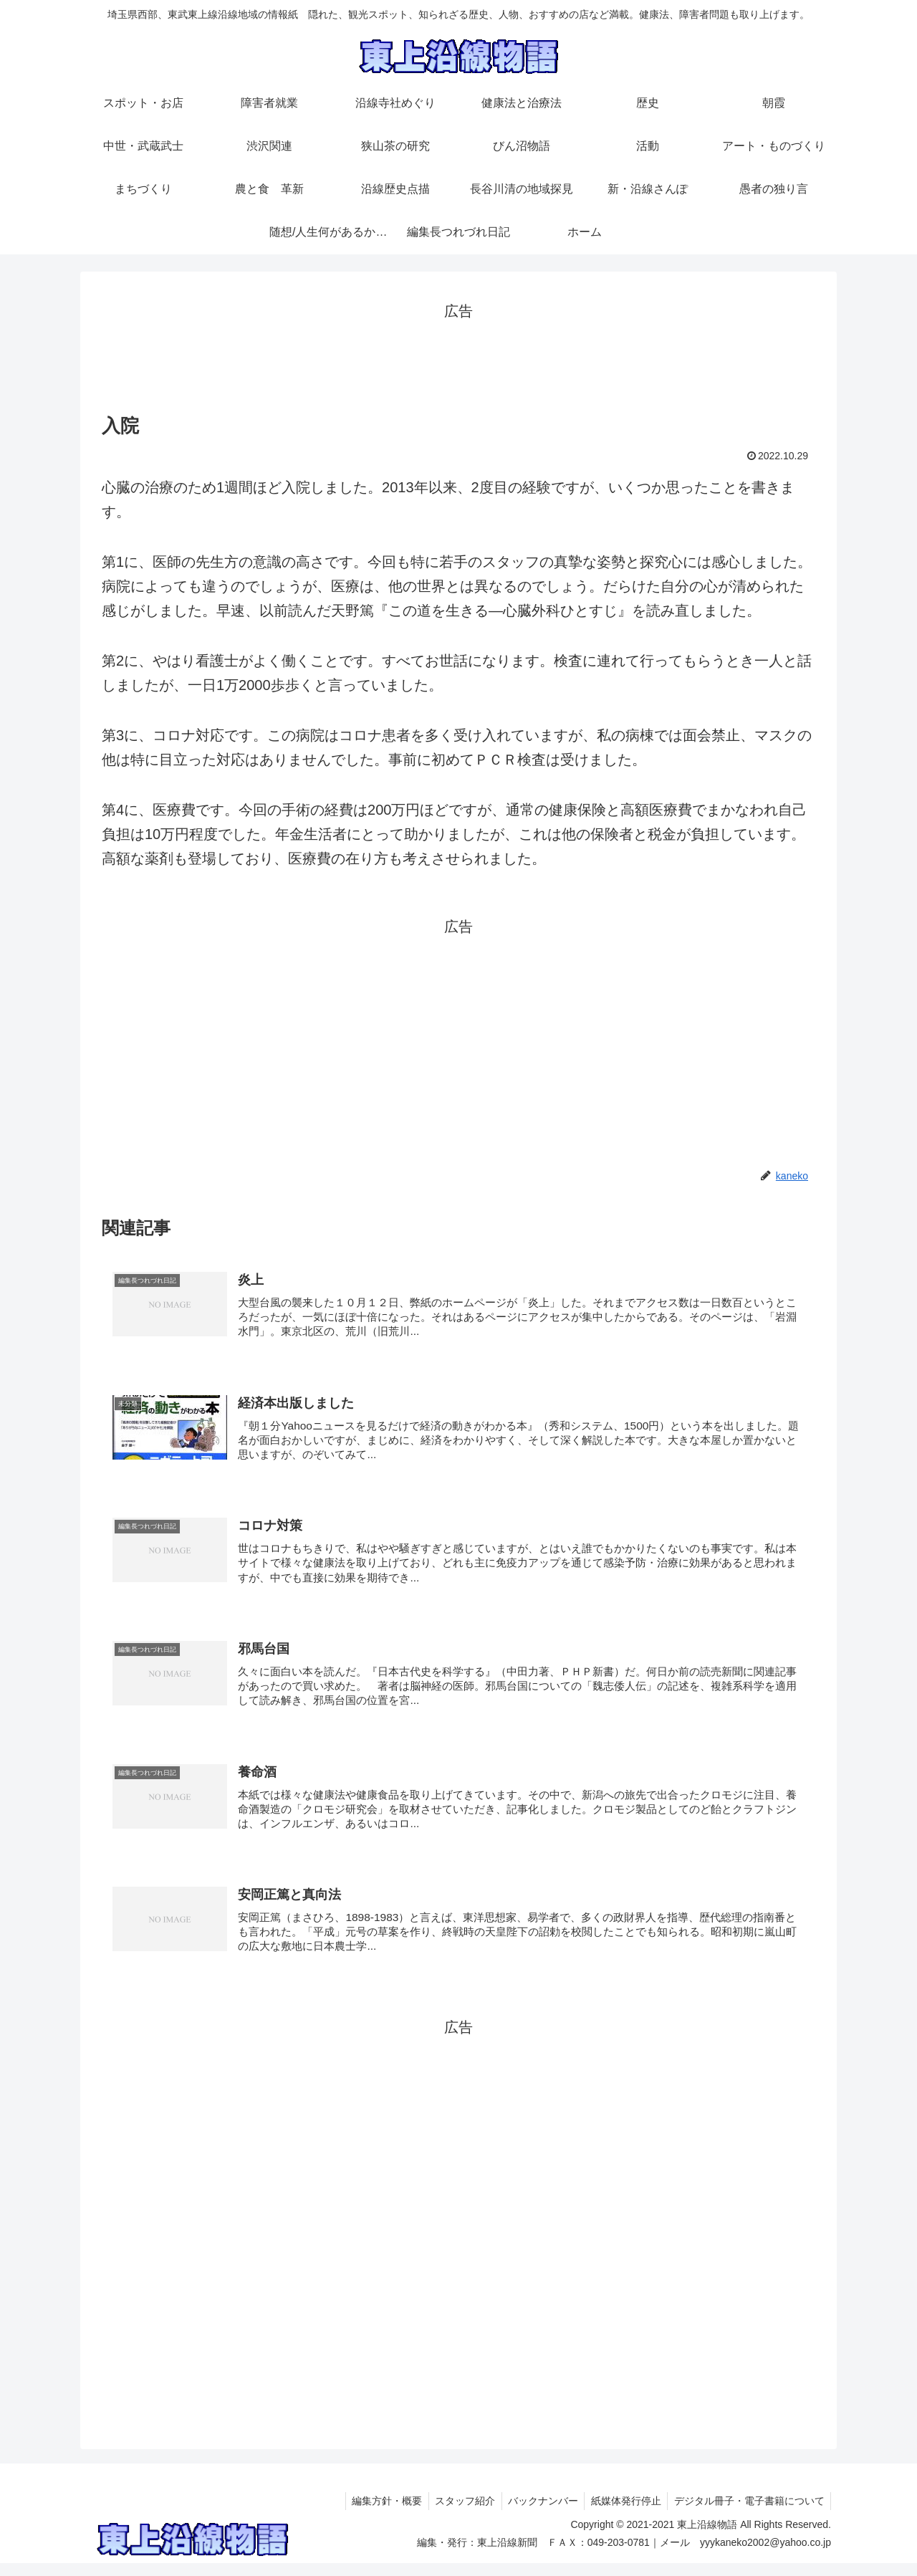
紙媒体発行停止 (622, 2513)
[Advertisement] (458, 356)
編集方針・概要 (377, 2513)
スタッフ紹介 (457, 2513)
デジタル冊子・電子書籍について (748, 2513)
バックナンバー (537, 2513)
